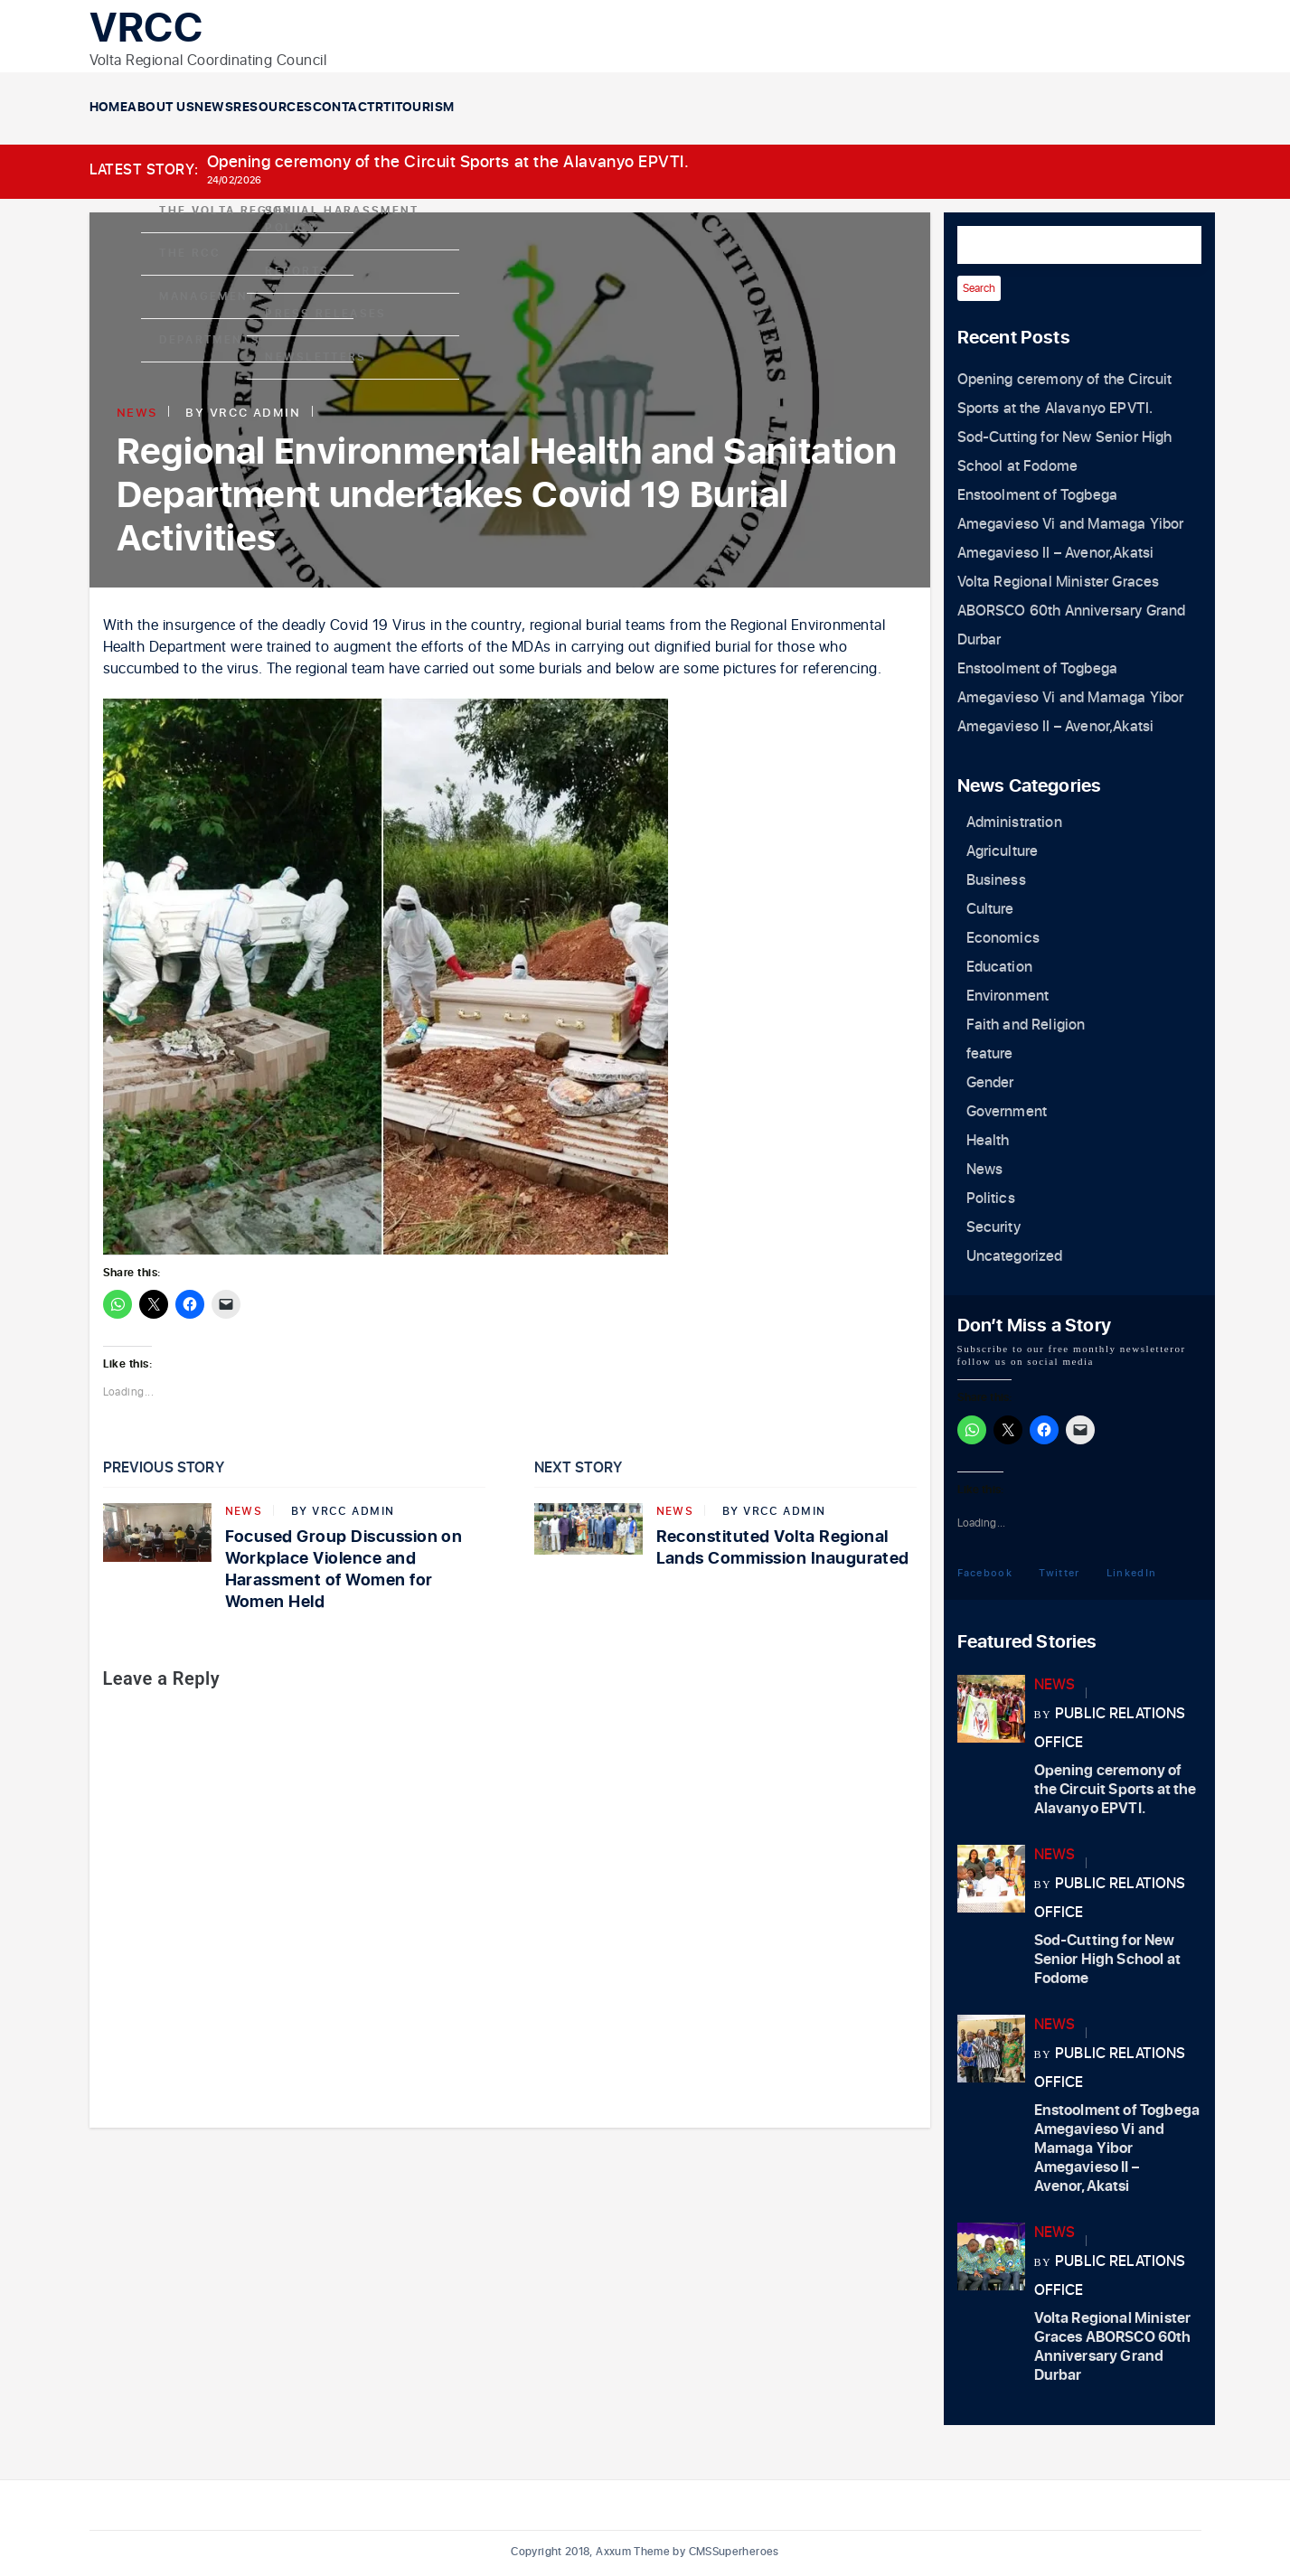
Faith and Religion (1026, 1025)
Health (988, 1141)
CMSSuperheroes (734, 2551)
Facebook (985, 1572)
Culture (990, 909)
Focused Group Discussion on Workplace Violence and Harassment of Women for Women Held (344, 1569)
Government (1007, 1112)
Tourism (894, 108)
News (394, 108)
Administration (1014, 822)
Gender (990, 1083)
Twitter (1059, 1572)
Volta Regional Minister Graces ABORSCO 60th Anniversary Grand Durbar (1071, 611)
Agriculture (1002, 851)
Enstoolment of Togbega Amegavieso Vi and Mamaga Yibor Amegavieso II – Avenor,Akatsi (1070, 524)
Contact (669, 108)
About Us (269, 108)
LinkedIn (1131, 1572)
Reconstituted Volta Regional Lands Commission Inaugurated (782, 1548)
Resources (525, 108)
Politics (990, 1198)
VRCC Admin (255, 412)
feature (989, 1054)
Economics (1003, 938)
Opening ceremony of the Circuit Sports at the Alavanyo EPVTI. (448, 162)
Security (993, 1227)
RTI (783, 108)
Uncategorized (1014, 1256)
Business (996, 880)
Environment (1008, 996)
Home (145, 108)
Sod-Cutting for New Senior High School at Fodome (1107, 1959)
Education (999, 967)
